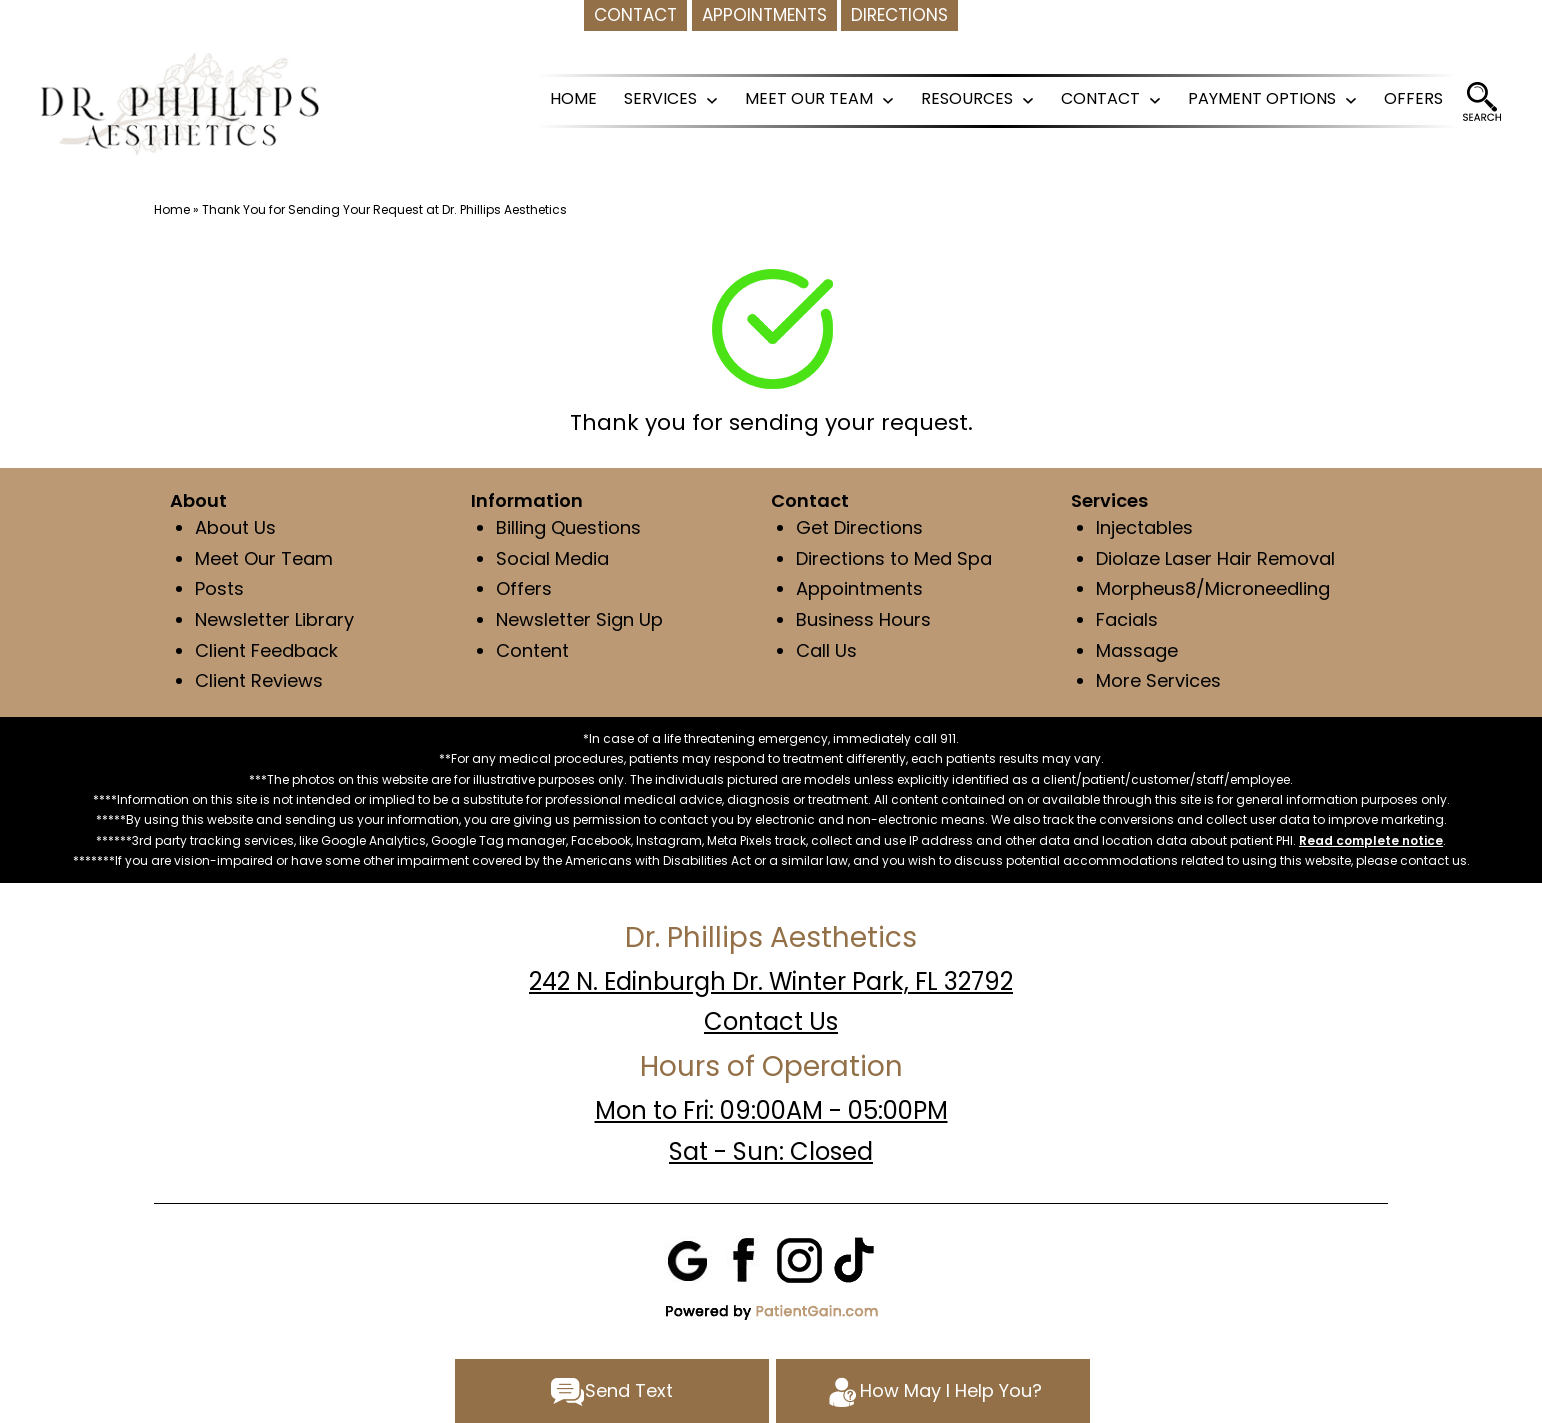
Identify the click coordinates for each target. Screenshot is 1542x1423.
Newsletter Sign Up (579, 619)
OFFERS (1413, 98)
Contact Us (771, 1021)
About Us (235, 527)
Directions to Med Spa (894, 558)
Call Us (826, 650)
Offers (524, 588)
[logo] (179, 101)
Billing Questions (568, 527)
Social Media (552, 558)
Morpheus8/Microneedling (1213, 588)
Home (172, 209)
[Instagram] (799, 1258)
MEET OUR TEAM (809, 98)
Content (535, 650)
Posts (219, 588)
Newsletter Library (274, 619)
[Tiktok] (854, 1258)
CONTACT (1100, 98)
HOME (573, 98)
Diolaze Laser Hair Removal (1215, 558)
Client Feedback (266, 650)
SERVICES (660, 98)
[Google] (689, 1258)
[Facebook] (744, 1258)
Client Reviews (259, 680)
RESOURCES (967, 98)
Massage (1137, 650)
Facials (1127, 619)
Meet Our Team (264, 558)
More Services (1158, 680)
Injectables (1144, 527)
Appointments (859, 588)
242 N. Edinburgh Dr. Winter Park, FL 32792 (771, 981)
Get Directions (859, 527)
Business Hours (863, 619)
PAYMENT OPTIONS (1262, 98)
